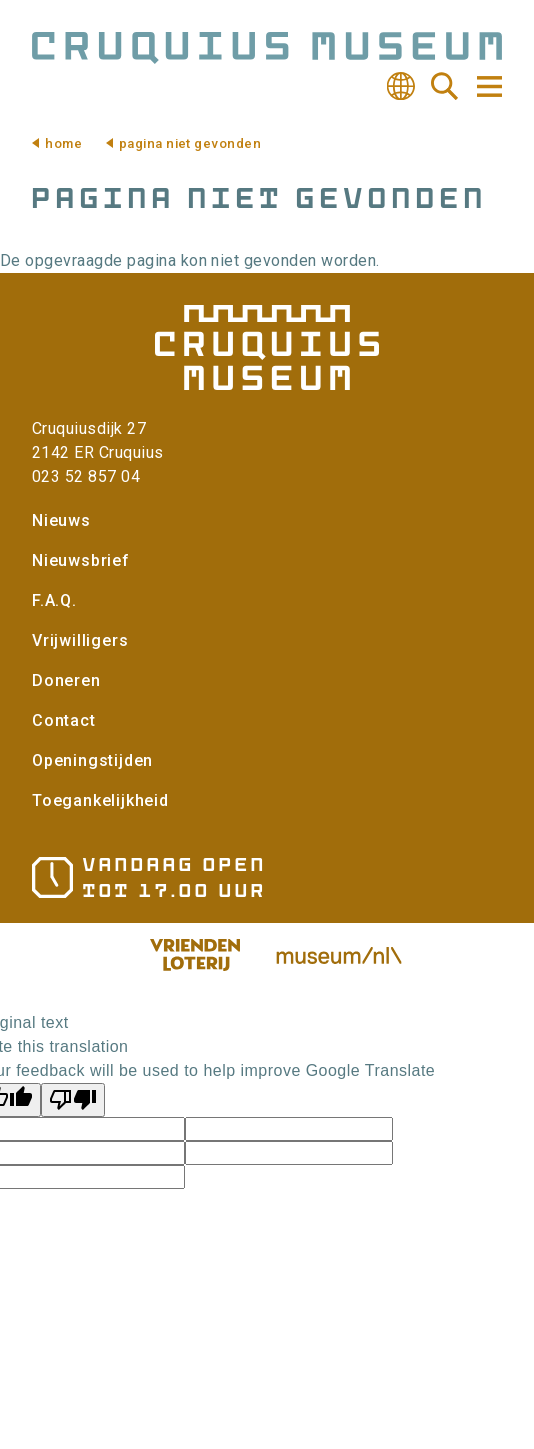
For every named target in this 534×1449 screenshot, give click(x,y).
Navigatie (488, 86)
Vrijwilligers (80, 640)
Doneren (66, 680)
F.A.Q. (54, 600)
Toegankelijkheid (100, 800)
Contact (64, 720)
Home (63, 143)
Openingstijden (92, 760)
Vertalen (401, 86)
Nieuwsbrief (81, 560)
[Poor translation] (73, 1100)
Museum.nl (339, 955)
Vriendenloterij (195, 955)
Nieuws (61, 520)
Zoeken (445, 86)
